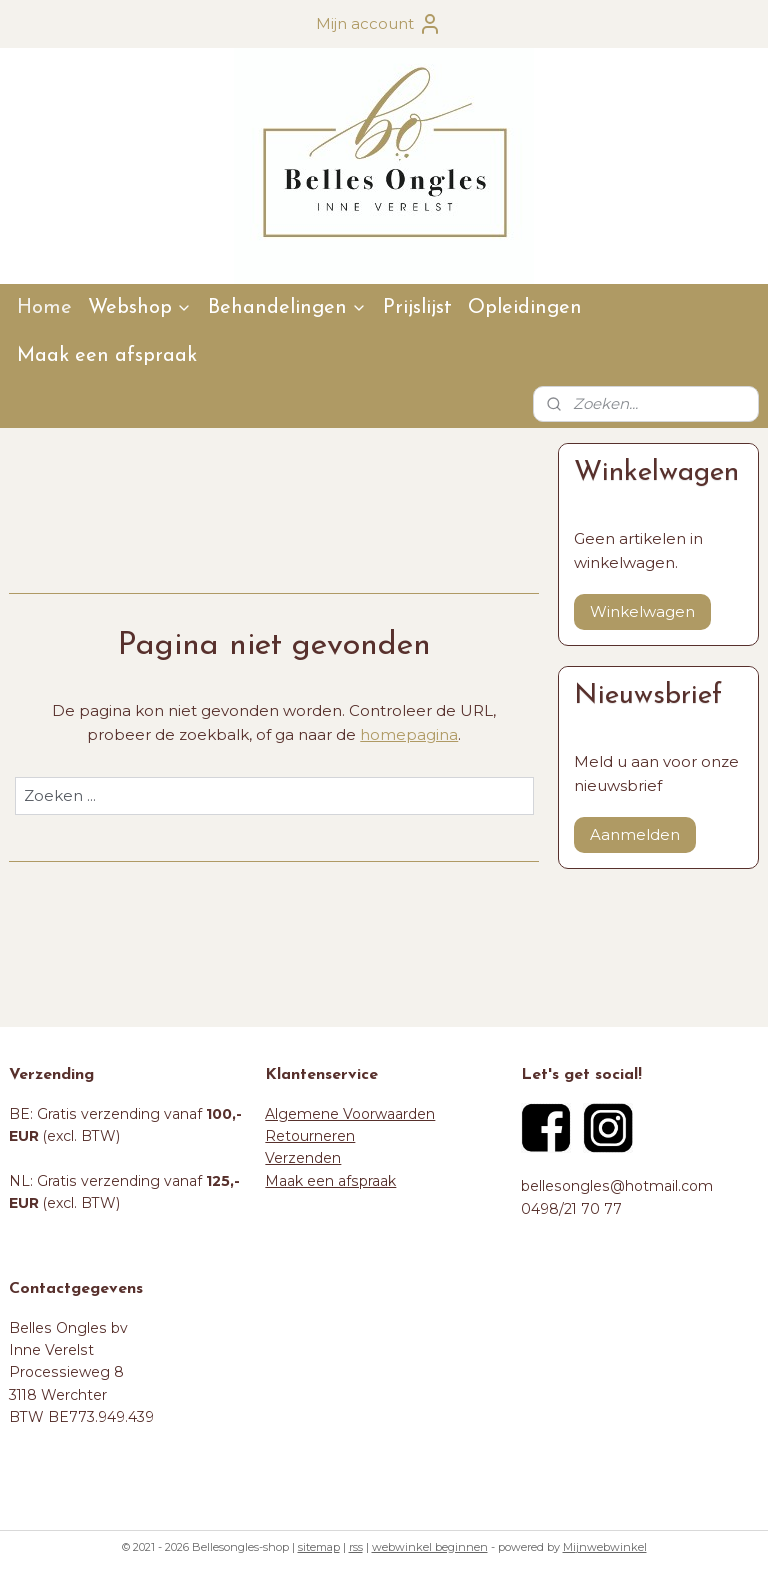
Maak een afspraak (107, 356)
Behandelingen (287, 308)
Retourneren (310, 1136)
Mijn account (379, 24)
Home (44, 308)
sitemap (319, 1547)
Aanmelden (635, 834)
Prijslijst (417, 308)
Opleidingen (525, 308)
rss (356, 1547)
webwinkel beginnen (430, 1547)
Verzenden (303, 1158)
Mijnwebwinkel (605, 1547)
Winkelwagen (642, 611)
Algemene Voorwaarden (350, 1114)
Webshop (140, 308)
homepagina (409, 734)
